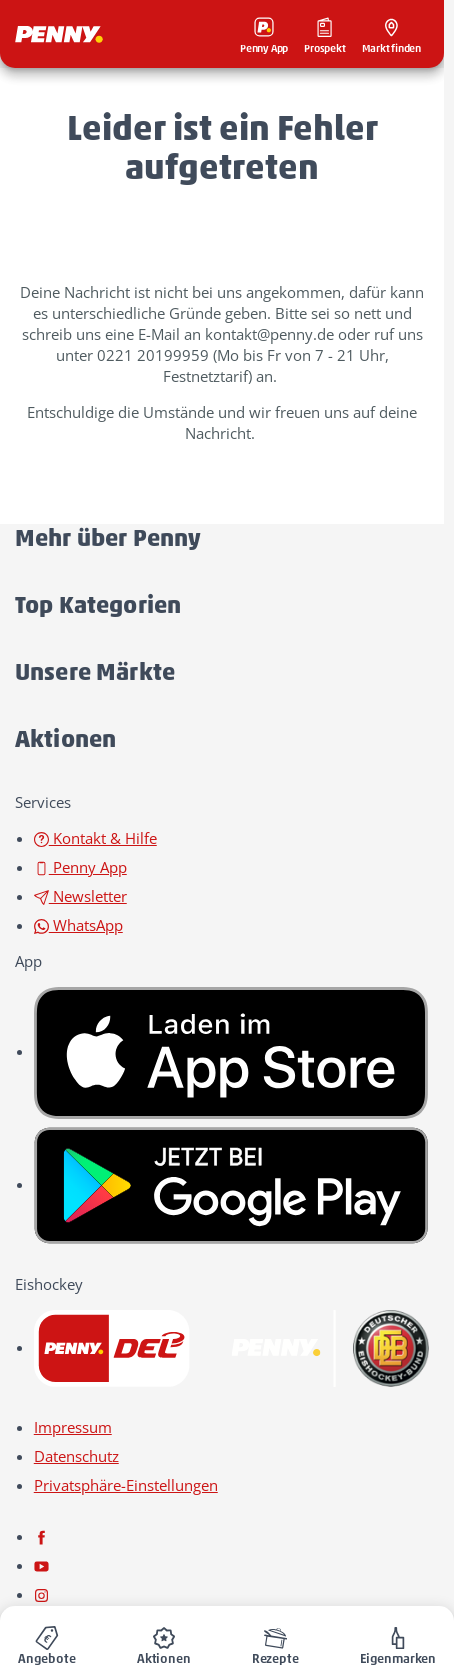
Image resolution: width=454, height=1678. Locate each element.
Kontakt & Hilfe (95, 838)
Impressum (73, 1427)
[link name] (231, 1051)
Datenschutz (76, 1456)
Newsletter (80, 896)
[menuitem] (47, 1642)
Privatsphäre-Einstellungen (126, 1485)
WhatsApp (78, 925)
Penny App (80, 867)
